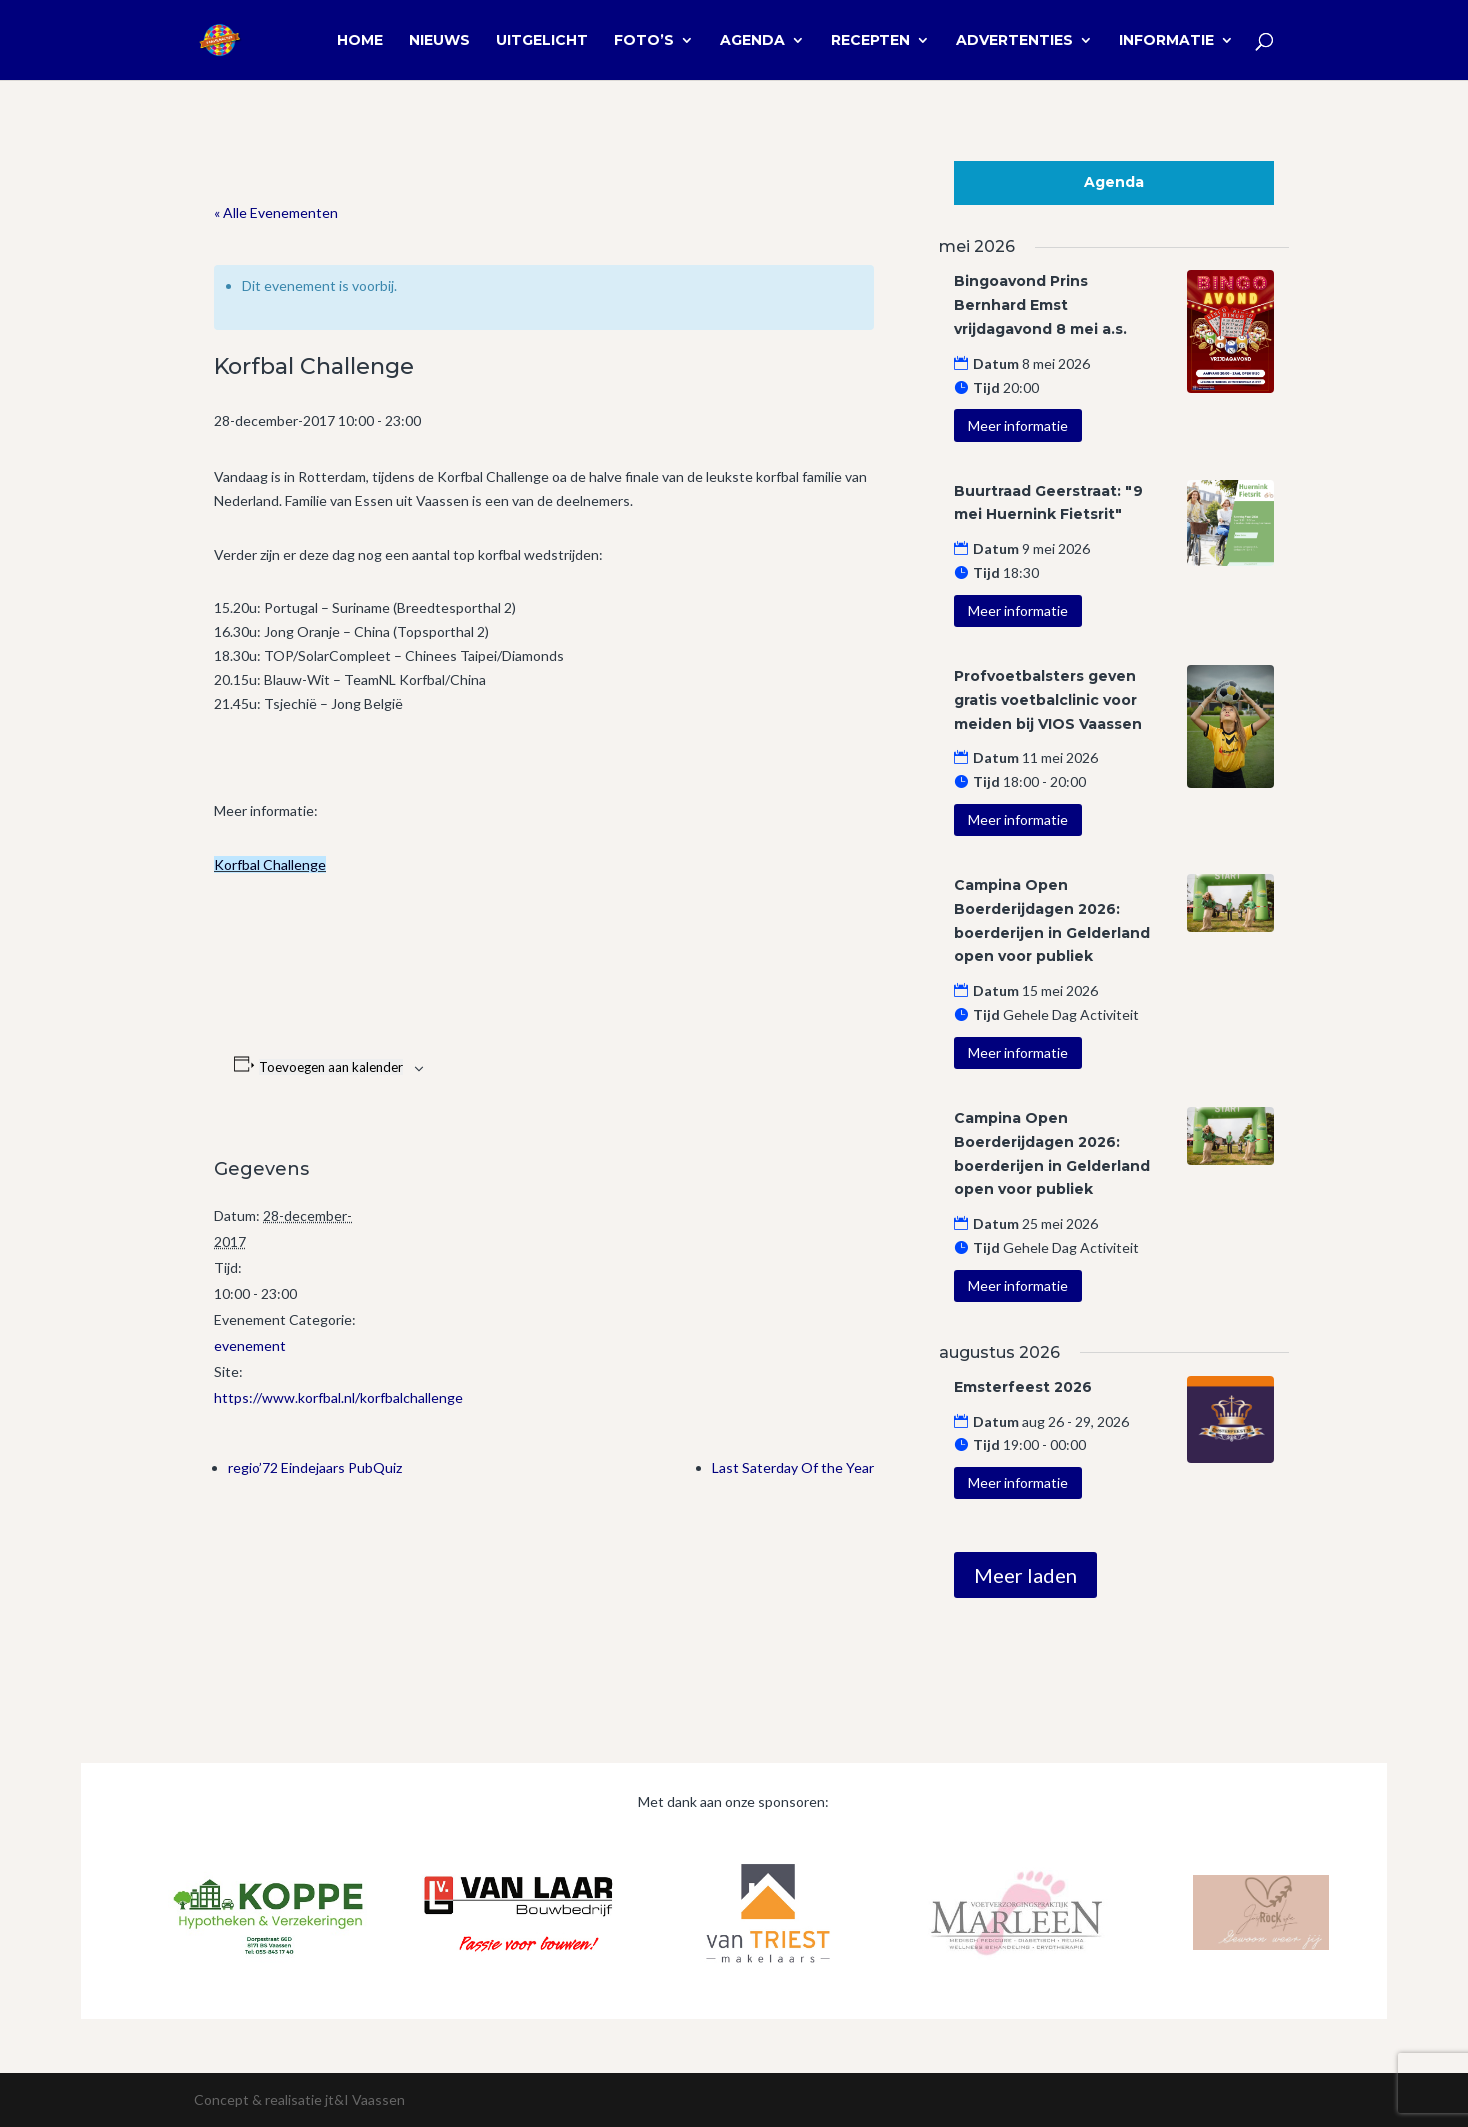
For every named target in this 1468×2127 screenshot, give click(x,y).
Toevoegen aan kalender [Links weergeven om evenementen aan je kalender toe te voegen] (331, 1067)
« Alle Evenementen (276, 212)
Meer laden (1025, 1575)
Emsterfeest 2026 (1023, 1387)
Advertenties (1014, 41)
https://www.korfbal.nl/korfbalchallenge (338, 1397)
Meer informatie (1018, 425)
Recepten (870, 41)
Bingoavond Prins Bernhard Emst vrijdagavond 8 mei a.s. (1040, 305)
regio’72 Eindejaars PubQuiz (315, 1467)
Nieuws (439, 41)
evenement (250, 1345)
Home (360, 41)
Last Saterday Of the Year (793, 1467)
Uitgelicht (542, 41)
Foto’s (644, 41)
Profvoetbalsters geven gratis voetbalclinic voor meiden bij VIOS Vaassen (1048, 700)
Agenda (752, 41)
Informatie (1166, 41)
